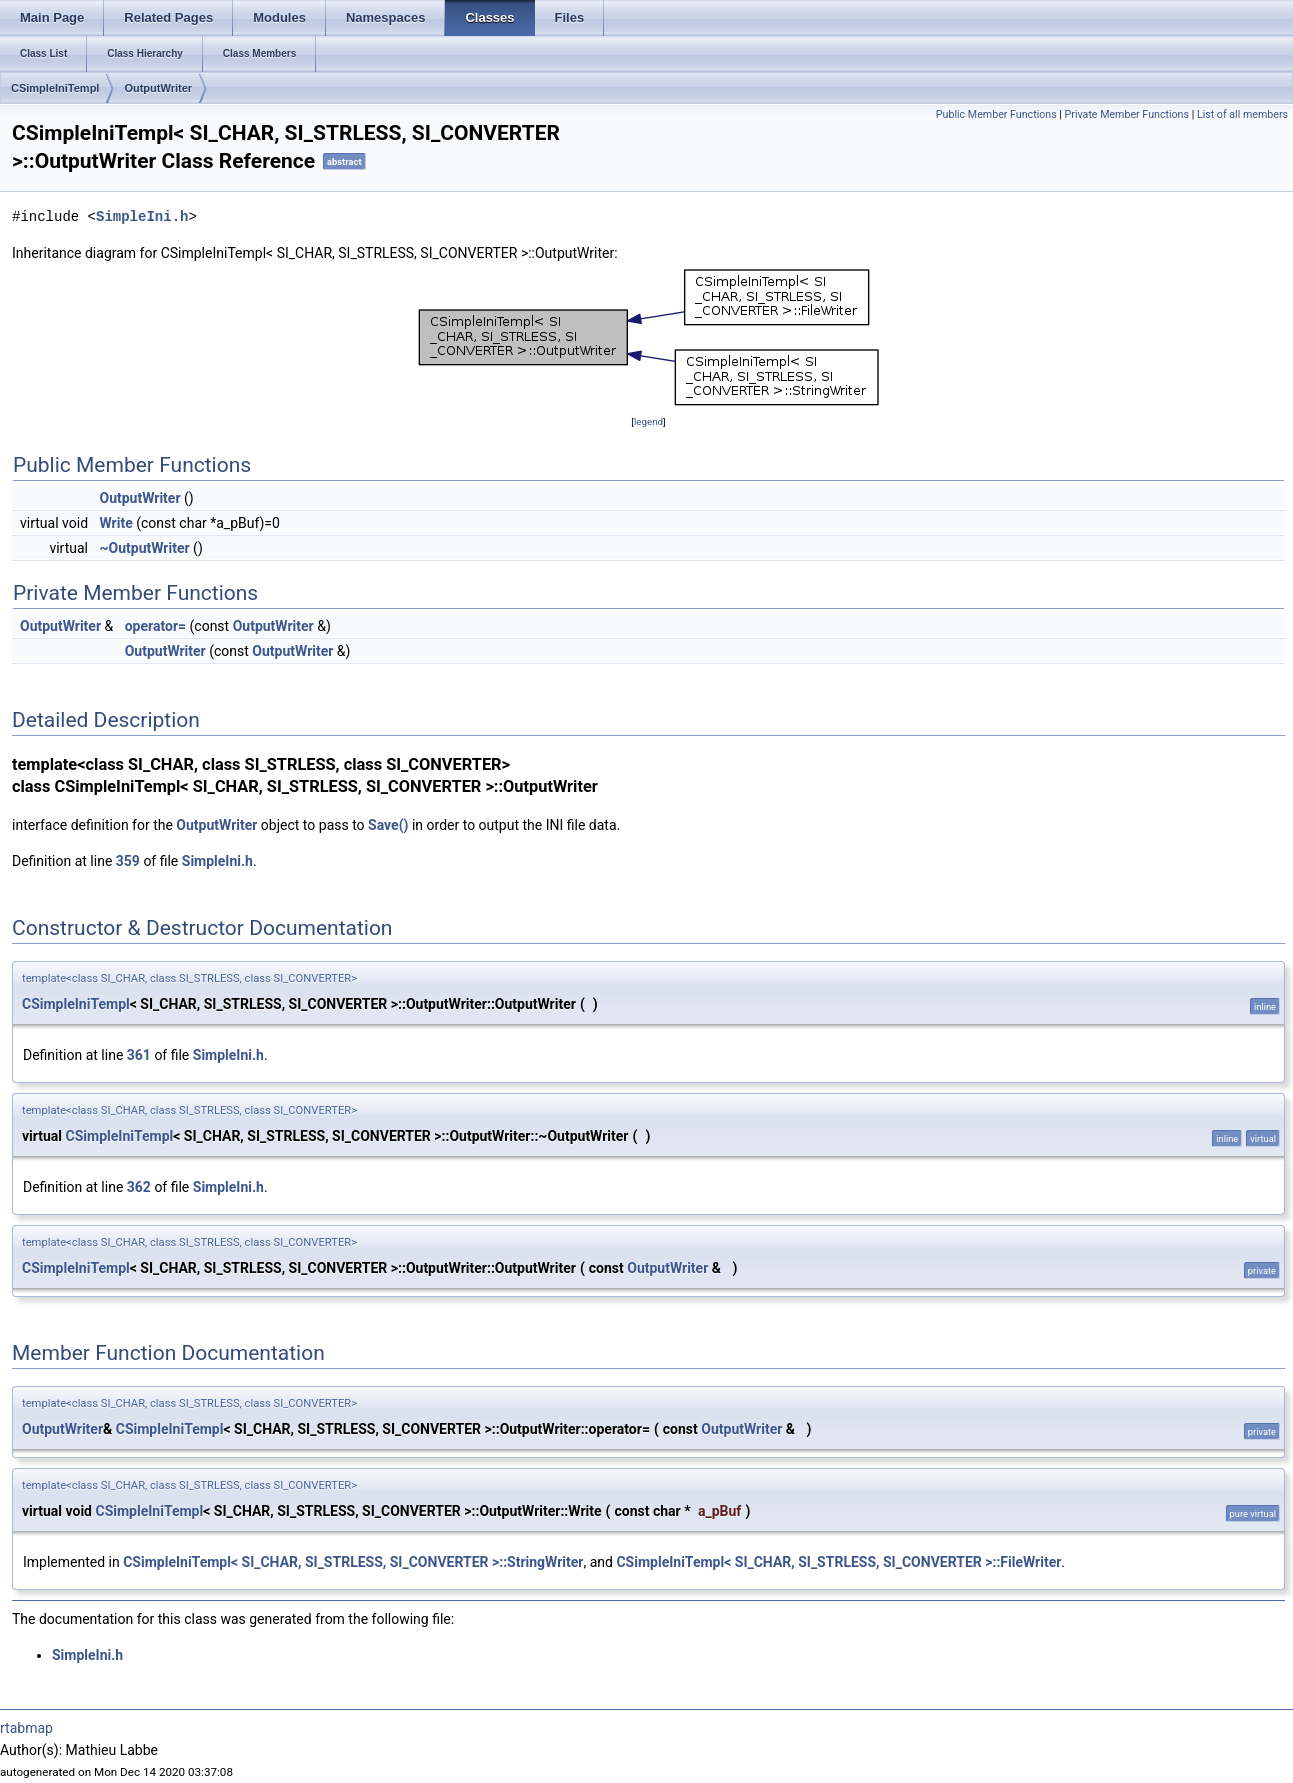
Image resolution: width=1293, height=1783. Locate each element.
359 (128, 861)
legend (648, 421)
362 (139, 1187)
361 (139, 1055)
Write (116, 523)
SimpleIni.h (142, 216)
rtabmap (26, 1728)
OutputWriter (158, 88)
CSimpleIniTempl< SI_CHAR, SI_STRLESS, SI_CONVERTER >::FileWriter (838, 1562)
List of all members (1242, 114)
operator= (155, 626)
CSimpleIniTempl (55, 88)
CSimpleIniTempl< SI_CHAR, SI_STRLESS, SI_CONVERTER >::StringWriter (353, 1562)
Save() (388, 825)
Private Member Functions (1127, 114)
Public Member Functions (996, 114)
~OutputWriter (145, 548)
